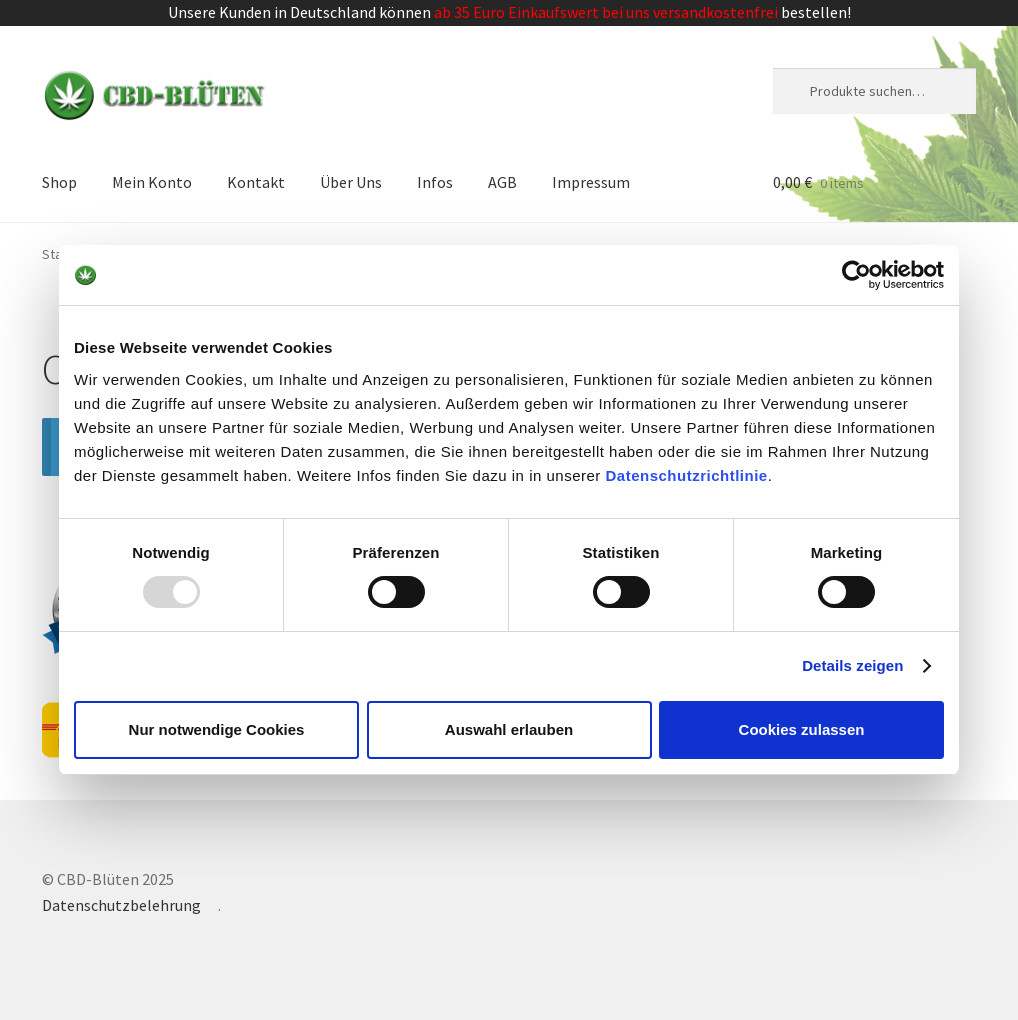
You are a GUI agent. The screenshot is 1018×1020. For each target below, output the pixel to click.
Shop (59, 182)
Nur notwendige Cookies (217, 729)
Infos (435, 182)
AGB (502, 182)
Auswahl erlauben (509, 729)
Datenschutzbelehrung (121, 905)
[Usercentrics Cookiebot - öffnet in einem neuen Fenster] (856, 275)
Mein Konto (152, 182)
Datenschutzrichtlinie (687, 474)
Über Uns (351, 182)
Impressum (591, 182)
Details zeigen (852, 665)
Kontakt (256, 182)
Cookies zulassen (802, 729)
